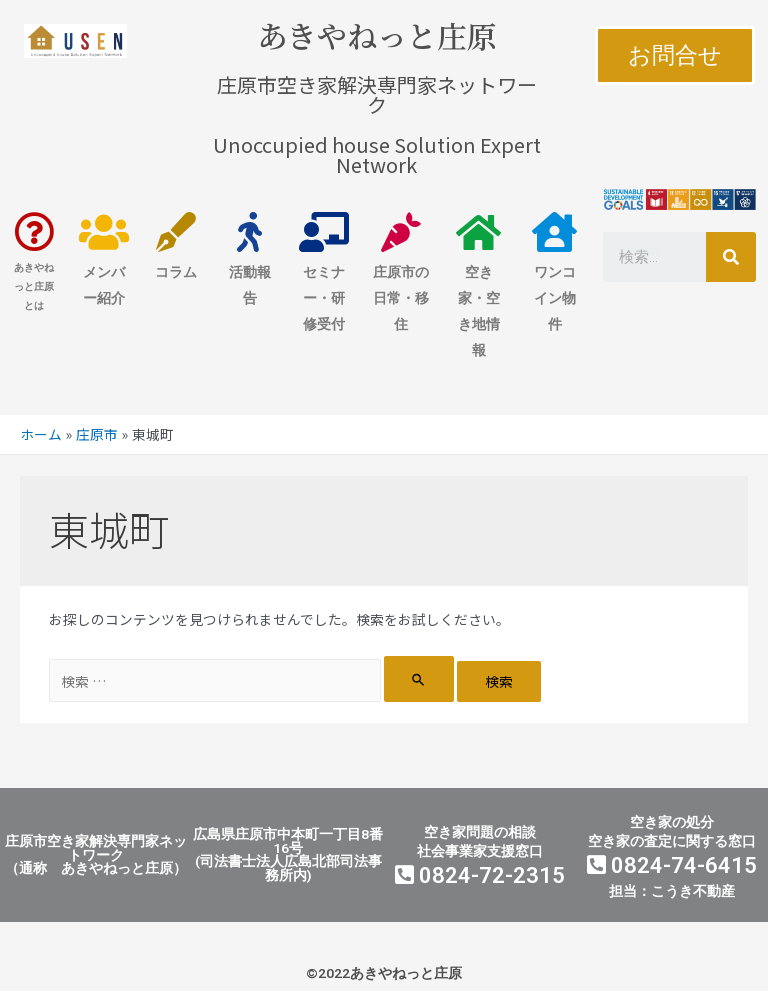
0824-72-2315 (480, 875)
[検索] (731, 257)
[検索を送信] (419, 679)
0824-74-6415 (672, 865)
